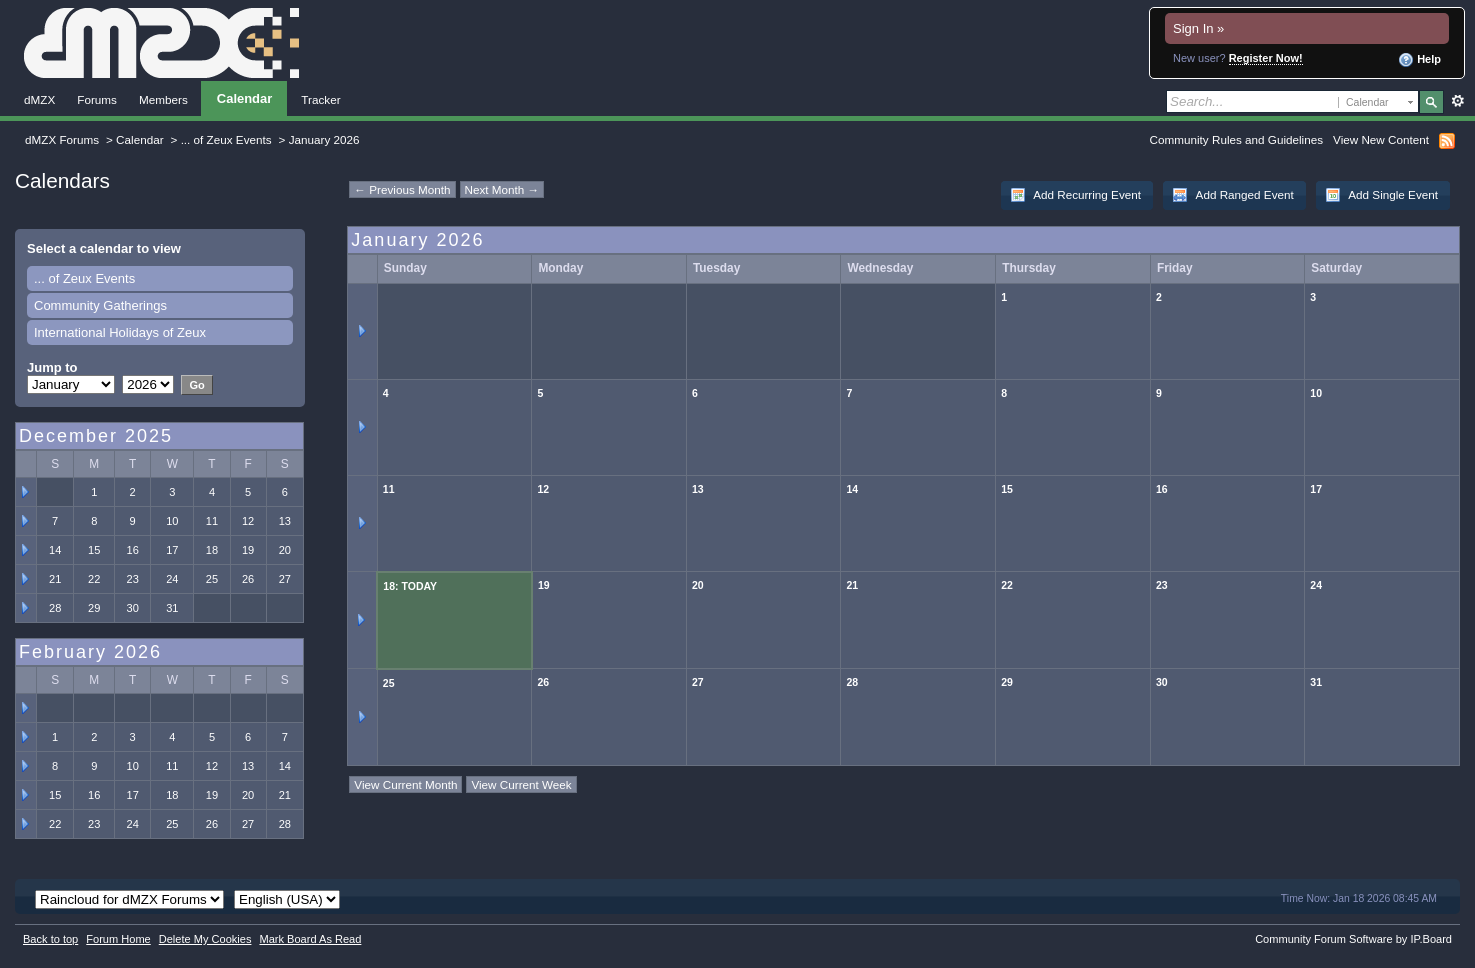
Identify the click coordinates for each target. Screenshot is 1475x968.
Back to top (50, 939)
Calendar (244, 98)
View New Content (1381, 139)
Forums (97, 99)
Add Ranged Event (1233, 195)
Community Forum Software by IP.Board (1353, 939)
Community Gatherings (100, 305)
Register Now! (1266, 58)
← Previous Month (402, 189)
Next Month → (502, 189)
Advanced (1457, 101)
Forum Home (118, 939)
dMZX (39, 99)
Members (163, 99)
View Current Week (521, 784)
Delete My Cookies (205, 939)
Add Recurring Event (1075, 195)
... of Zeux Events (226, 139)
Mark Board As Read (310, 939)
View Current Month (405, 784)
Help (1419, 60)
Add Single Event (1381, 195)
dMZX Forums (62, 139)
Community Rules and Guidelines (1236, 139)
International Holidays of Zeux (120, 332)
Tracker (320, 99)
